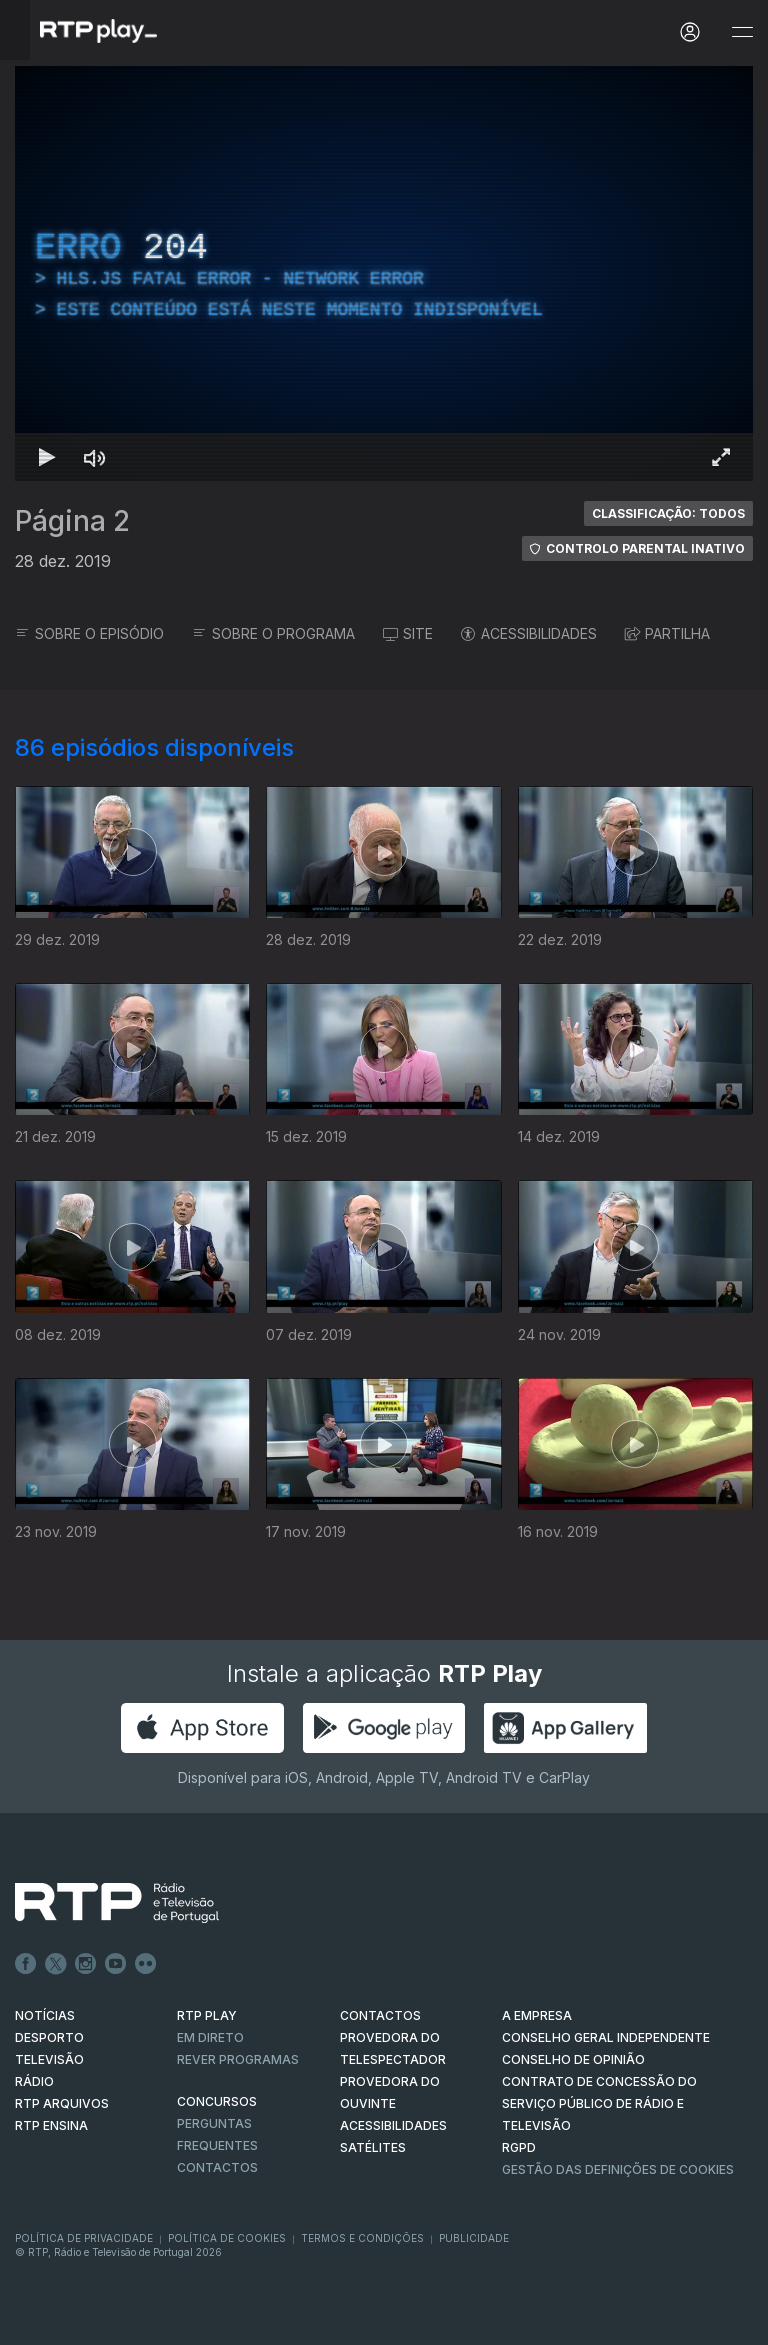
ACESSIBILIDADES (529, 633)
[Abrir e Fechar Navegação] (742, 32)
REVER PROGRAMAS (238, 2059)
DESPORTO (49, 2037)
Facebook (26, 1964)
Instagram (86, 1964)
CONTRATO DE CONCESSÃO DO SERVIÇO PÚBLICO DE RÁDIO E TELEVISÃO (599, 2103)
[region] (384, 273)
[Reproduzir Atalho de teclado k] (47, 457)
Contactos (217, 2167)
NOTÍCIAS (45, 2015)
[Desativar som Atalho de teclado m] (95, 457)
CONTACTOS (380, 2015)
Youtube (116, 1964)
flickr (146, 1964)
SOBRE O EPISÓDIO (89, 633)
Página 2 (72, 521)
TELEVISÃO (49, 2059)
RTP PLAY (207, 2015)
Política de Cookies (227, 2238)
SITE (408, 633)
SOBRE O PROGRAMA (273, 633)
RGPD (519, 2147)
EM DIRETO (210, 2037)
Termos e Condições (362, 2238)
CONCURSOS (217, 2101)
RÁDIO (34, 2081)
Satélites (373, 2147)
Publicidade (474, 2238)
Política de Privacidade (84, 2238)
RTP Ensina (51, 2125)
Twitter (56, 1964)
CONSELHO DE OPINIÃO (573, 2059)
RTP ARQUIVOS (62, 2103)
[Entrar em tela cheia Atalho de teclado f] (721, 457)
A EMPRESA (537, 2015)
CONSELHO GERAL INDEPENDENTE (606, 2037)
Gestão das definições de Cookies (618, 2169)
